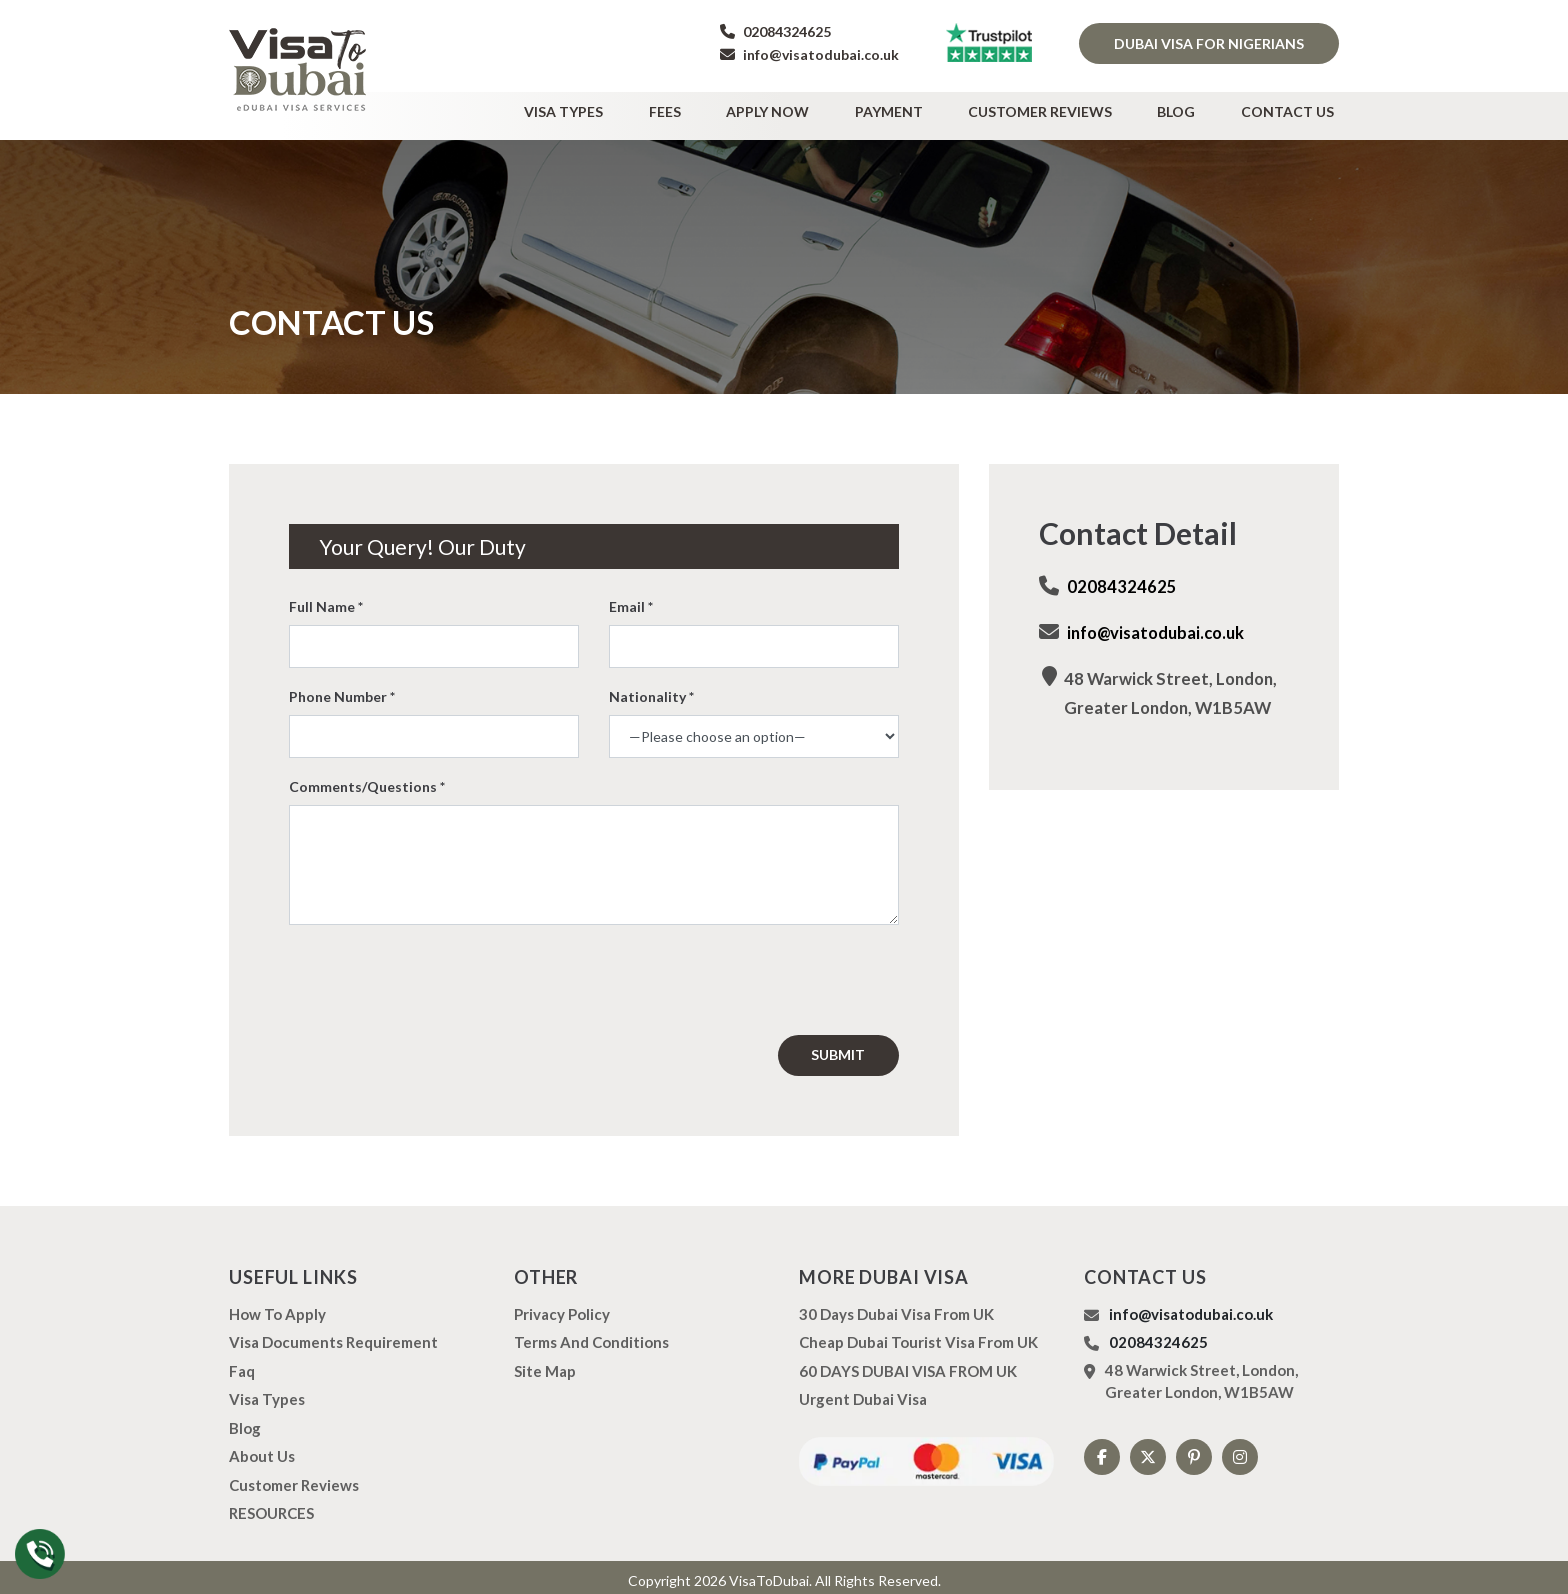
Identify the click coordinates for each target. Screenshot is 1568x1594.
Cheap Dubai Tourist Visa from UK (918, 1335)
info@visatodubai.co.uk (809, 54)
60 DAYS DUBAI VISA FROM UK (908, 1364)
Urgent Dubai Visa (863, 1392)
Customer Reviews (1066, 107)
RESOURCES (271, 1506)
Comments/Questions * (367, 779)
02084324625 (775, 31)
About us (262, 1449)
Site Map (545, 1364)
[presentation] (456, 973)
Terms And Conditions (591, 1335)
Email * (631, 599)
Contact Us (1292, 107)
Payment (925, 107)
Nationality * (651, 689)
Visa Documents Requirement (333, 1335)
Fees (722, 107)
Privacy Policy (562, 1307)
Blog (1192, 107)
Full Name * (326, 599)
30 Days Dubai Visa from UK (896, 1307)
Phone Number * (342, 689)
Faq (242, 1364)
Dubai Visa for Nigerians (1209, 43)
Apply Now (814, 107)
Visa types (631, 107)
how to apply (277, 1307)
